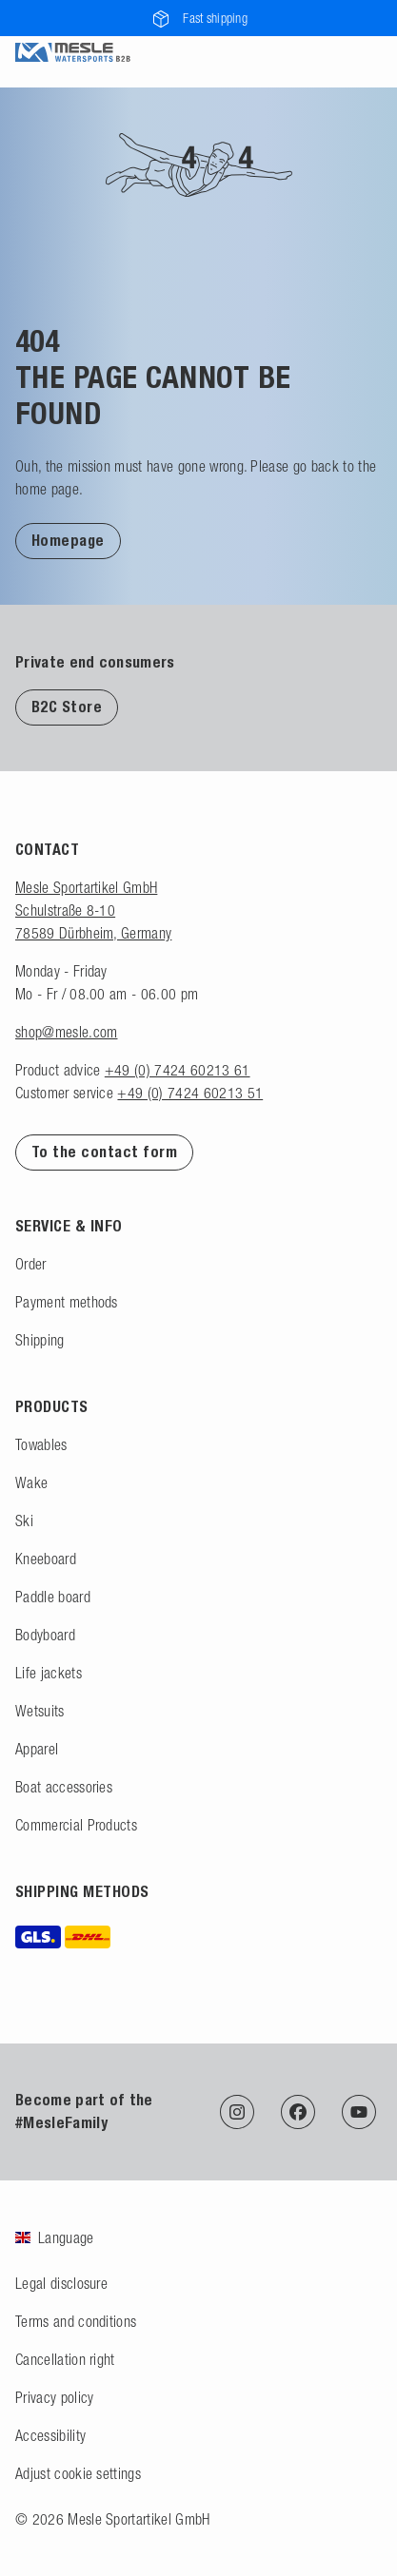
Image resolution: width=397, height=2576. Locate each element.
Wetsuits (40, 1710)
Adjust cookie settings (78, 2473)
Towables (41, 1444)
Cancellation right (65, 2359)
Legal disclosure (61, 2283)
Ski (24, 1520)
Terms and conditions (75, 2321)
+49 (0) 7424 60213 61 (177, 1069)
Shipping (40, 1339)
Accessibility (50, 2435)
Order (31, 1263)
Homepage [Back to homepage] (68, 541)
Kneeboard (45, 1558)
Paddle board (52, 1596)
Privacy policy (54, 2397)
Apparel (36, 1748)
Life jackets (48, 1672)
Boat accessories (63, 1786)
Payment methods (66, 1301)
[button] (68, 540)
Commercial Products (76, 1824)
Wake (31, 1482)
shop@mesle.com (66, 1031)
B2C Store (66, 707)
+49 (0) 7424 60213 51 (190, 1092)
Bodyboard (45, 1634)
